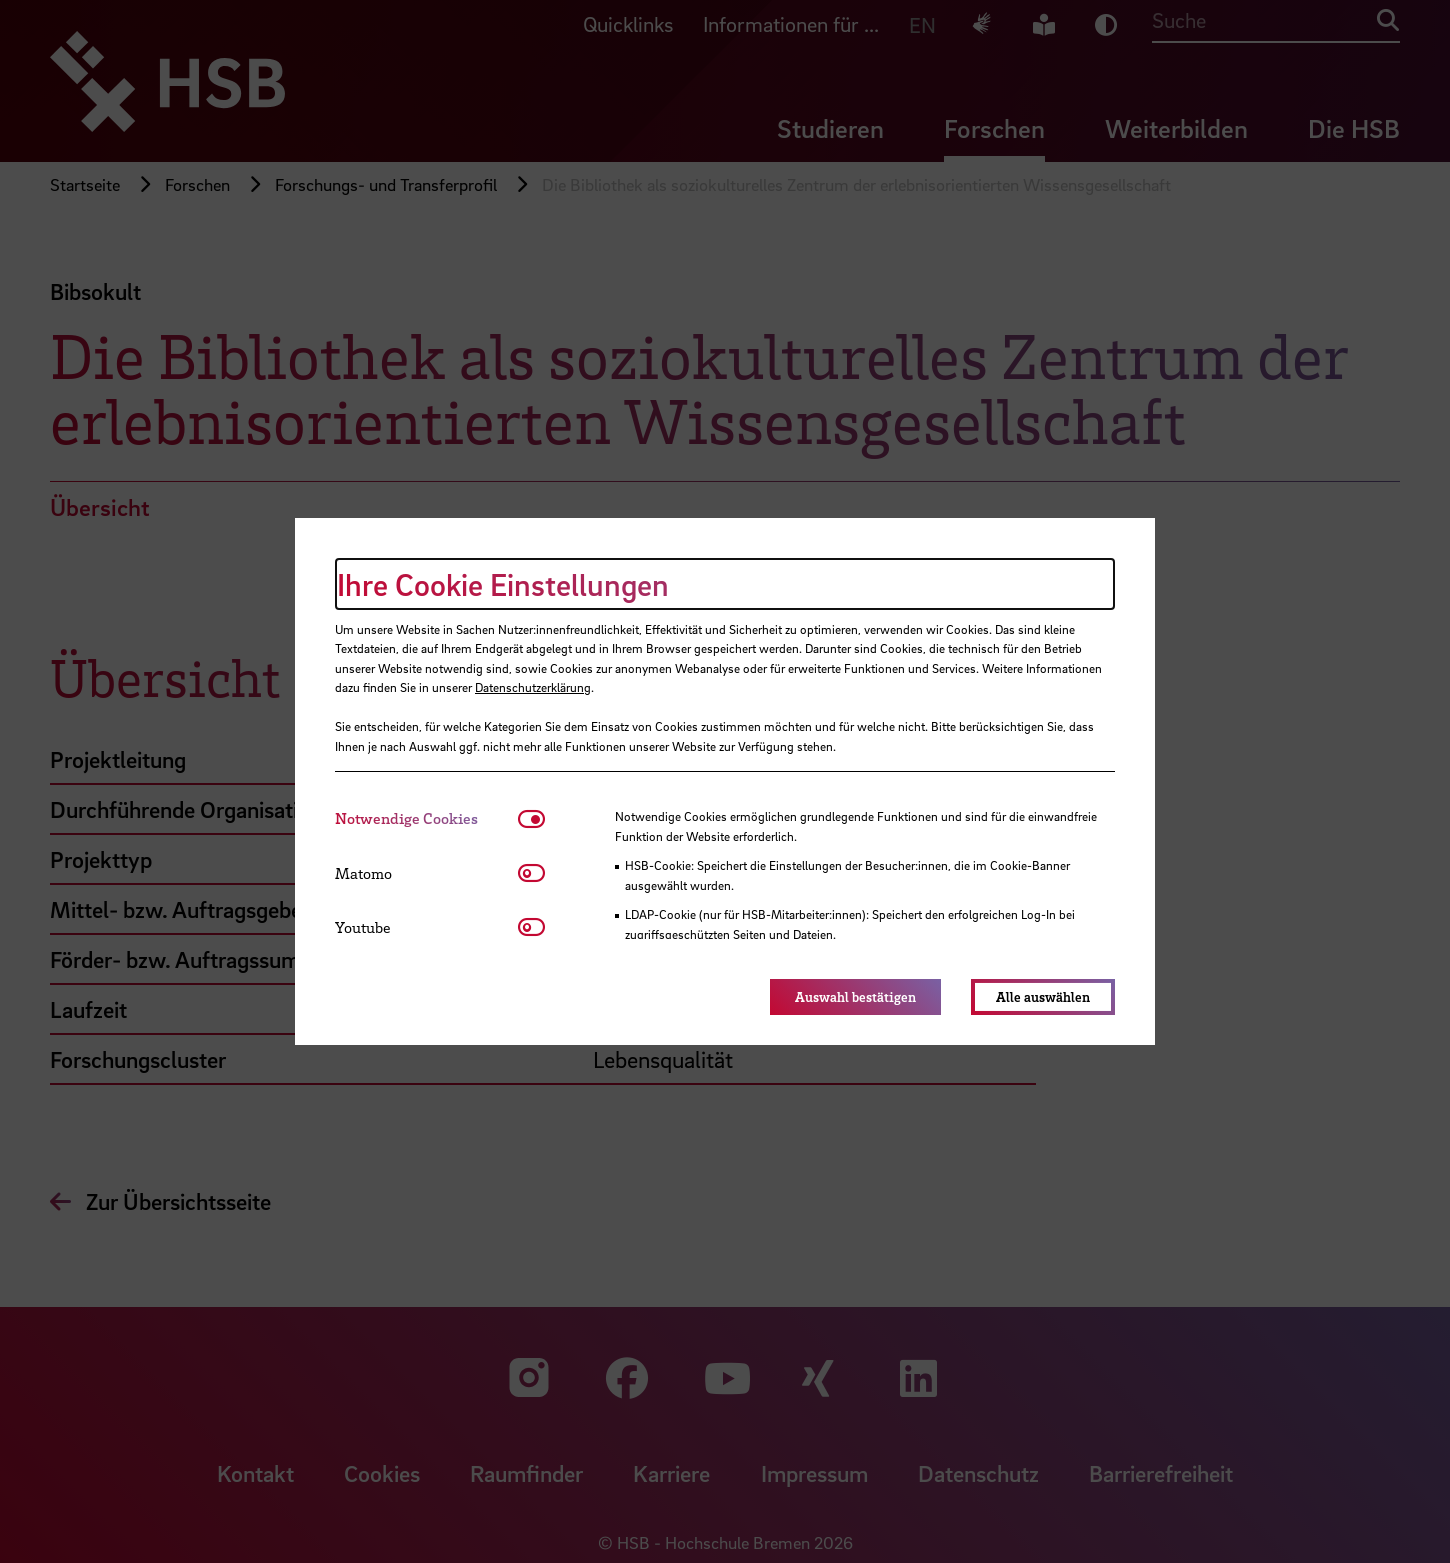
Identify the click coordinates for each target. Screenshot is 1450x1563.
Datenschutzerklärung (533, 687)
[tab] (426, 818)
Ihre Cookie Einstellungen (503, 584)
